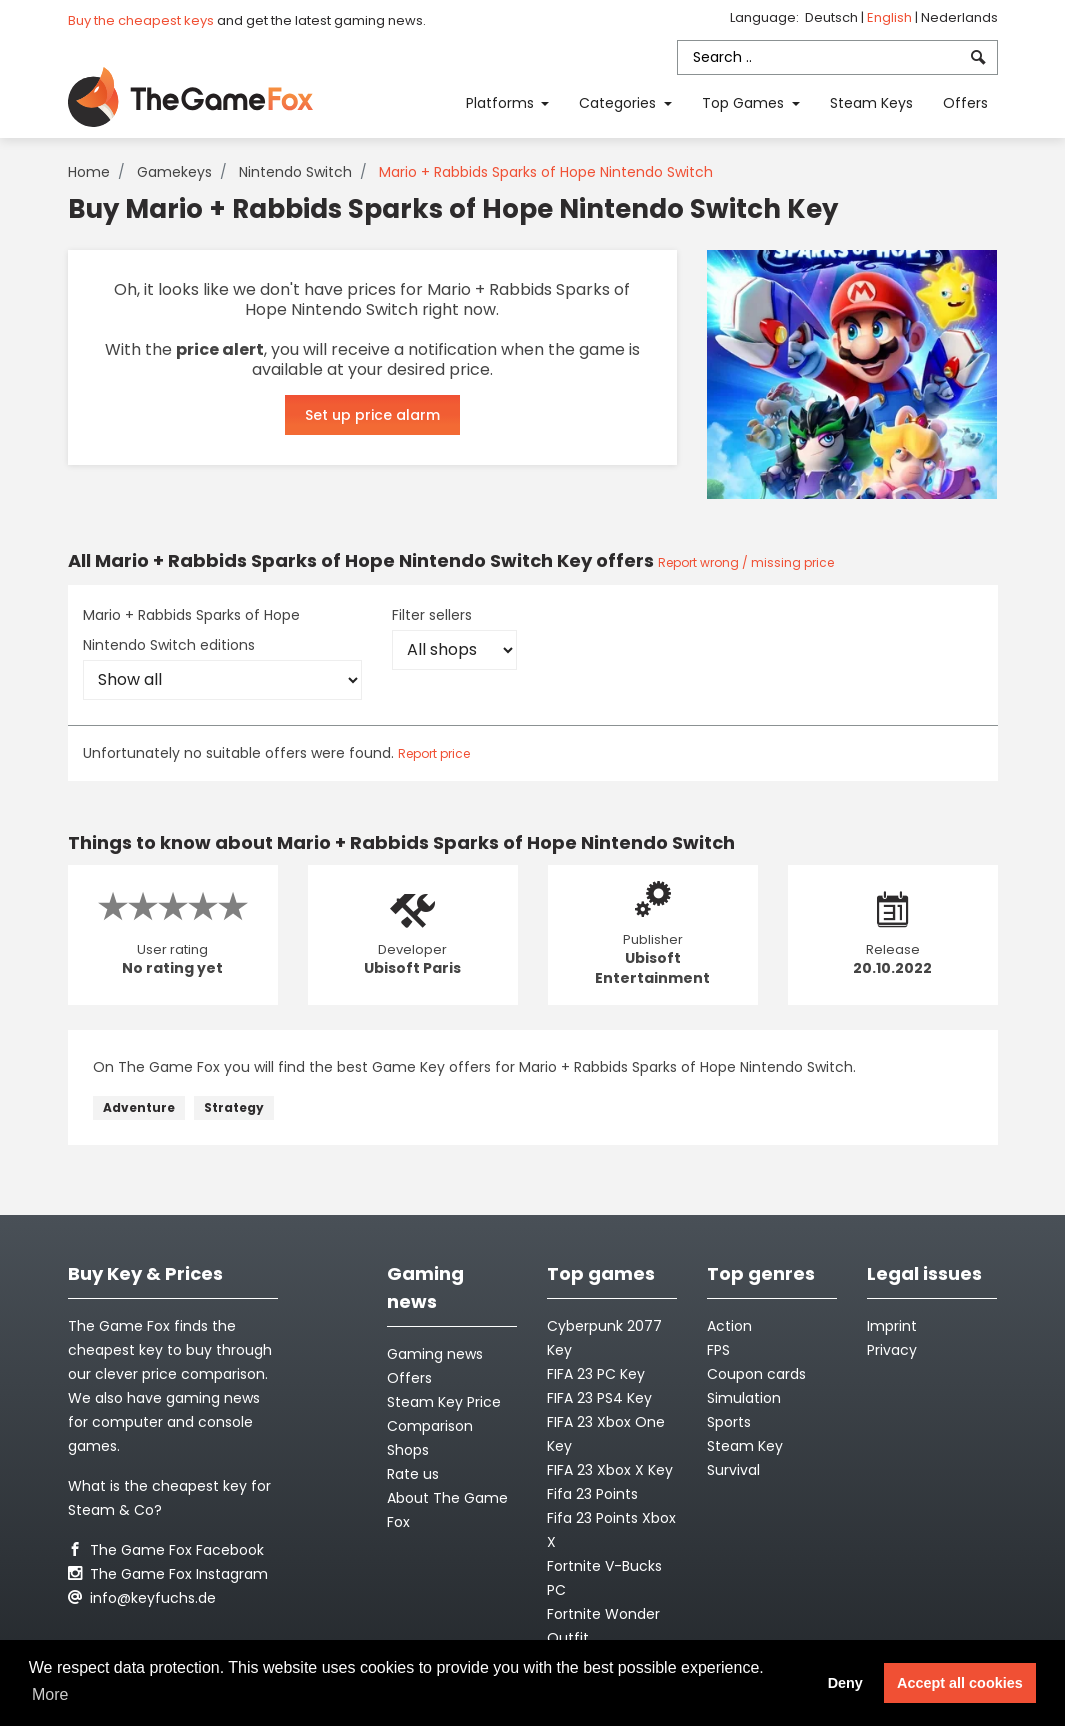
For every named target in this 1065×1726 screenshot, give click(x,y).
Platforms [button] (502, 103)
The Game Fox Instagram (168, 1574)
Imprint (892, 1326)
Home (89, 172)
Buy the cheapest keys (141, 20)
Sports (729, 1422)
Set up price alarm (372, 415)
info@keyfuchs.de (142, 1598)
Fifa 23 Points (592, 1494)
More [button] (50, 1694)
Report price (434, 753)
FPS (718, 1350)
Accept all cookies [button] (960, 1683)
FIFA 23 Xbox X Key (610, 1470)
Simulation (744, 1398)
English (891, 17)
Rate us (413, 1474)
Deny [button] (845, 1683)
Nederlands (959, 17)
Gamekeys (174, 172)
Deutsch (833, 17)
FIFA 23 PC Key (596, 1374)
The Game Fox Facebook (166, 1550)
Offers (965, 103)
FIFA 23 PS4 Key (599, 1398)
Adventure (139, 1107)
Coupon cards (756, 1374)
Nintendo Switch (295, 172)
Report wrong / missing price (746, 562)
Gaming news (435, 1354)
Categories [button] (619, 103)
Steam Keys (871, 103)
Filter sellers (432, 615)
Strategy (234, 1107)
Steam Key (745, 1446)
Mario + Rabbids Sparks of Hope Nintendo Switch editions (191, 630)
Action (729, 1326)
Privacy (892, 1350)
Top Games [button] (745, 103)
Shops (408, 1450)
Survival (733, 1470)
